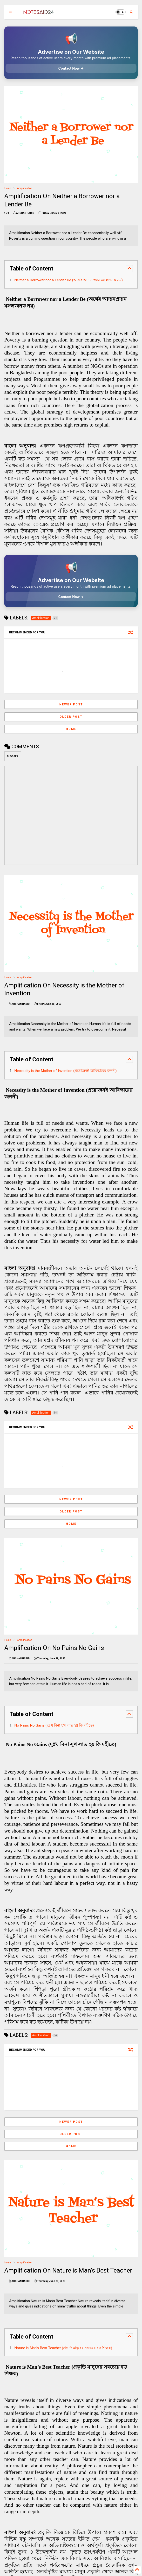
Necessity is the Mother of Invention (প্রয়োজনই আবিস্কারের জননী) (65, 1071)
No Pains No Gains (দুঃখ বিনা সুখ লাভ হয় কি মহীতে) (53, 1725)
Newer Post (71, 704)
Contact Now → (71, 68)
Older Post (71, 716)
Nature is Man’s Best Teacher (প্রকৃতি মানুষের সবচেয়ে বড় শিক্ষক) (62, 2251)
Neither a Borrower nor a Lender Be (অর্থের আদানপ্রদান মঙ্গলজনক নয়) (68, 280)
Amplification (24, 188)
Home (7, 188)
